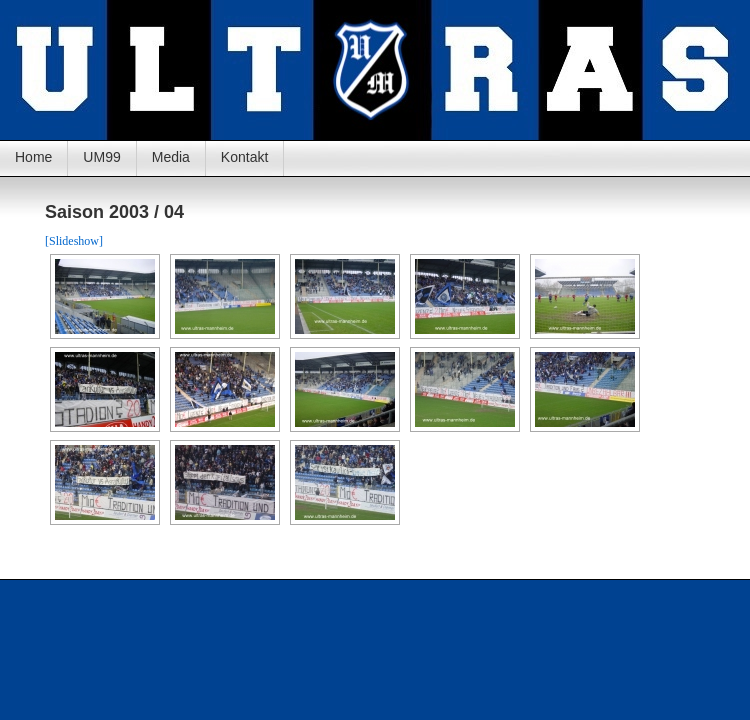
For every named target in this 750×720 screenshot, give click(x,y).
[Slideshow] (74, 241)
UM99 (101, 157)
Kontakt (244, 157)
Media (171, 157)
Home (33, 157)
